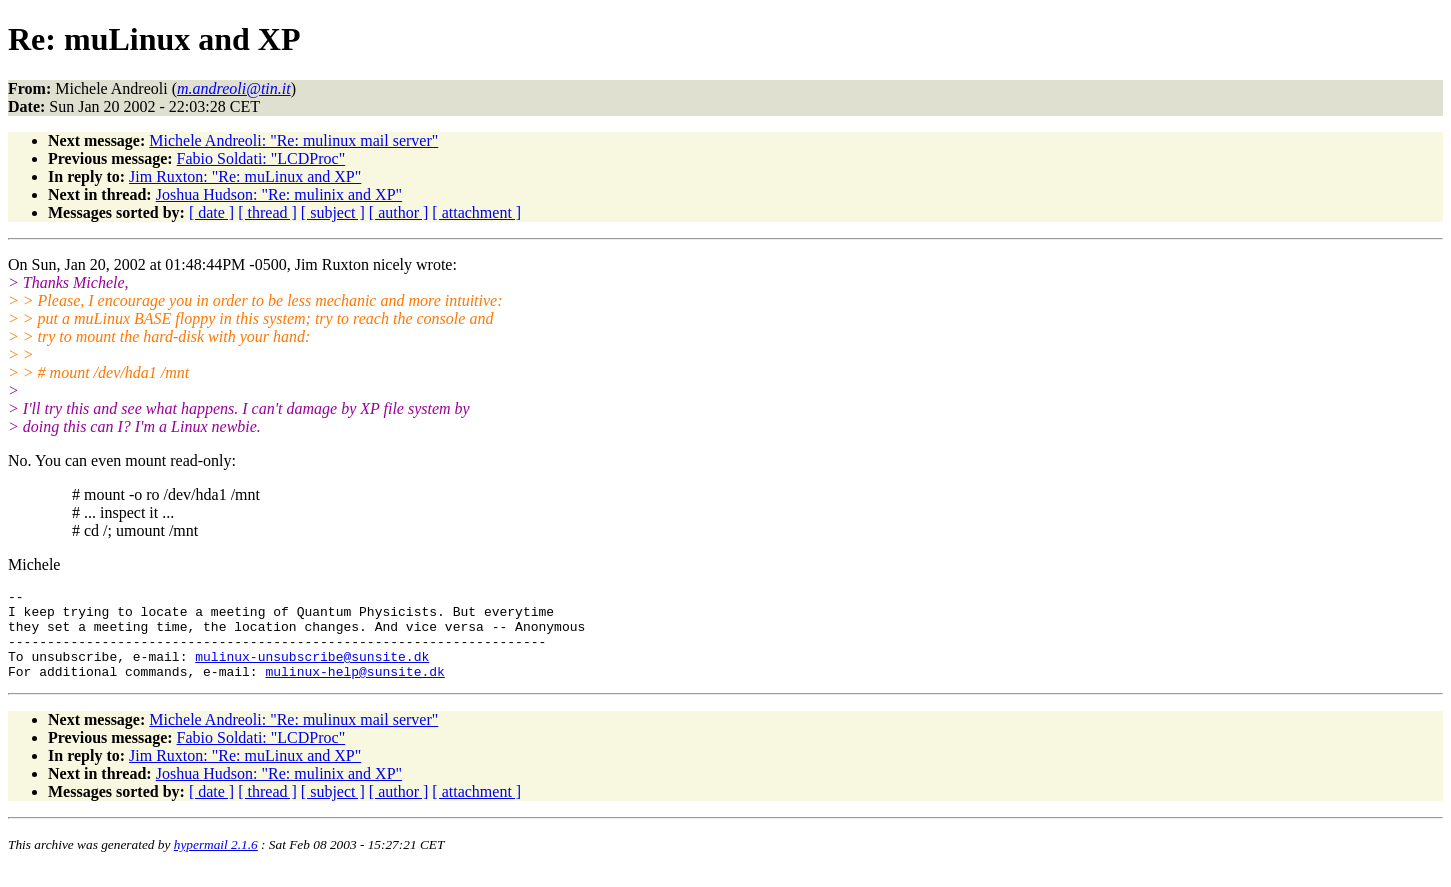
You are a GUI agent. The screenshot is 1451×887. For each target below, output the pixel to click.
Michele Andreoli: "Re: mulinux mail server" (293, 140)
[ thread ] (267, 212)
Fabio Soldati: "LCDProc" (261, 158)
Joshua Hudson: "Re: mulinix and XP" (279, 194)
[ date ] (211, 212)
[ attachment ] (476, 212)
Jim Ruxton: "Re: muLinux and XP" (245, 176)
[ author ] (399, 212)
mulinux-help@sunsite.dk (354, 689)
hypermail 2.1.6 (216, 862)
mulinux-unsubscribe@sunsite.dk (312, 671)
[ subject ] (333, 212)
